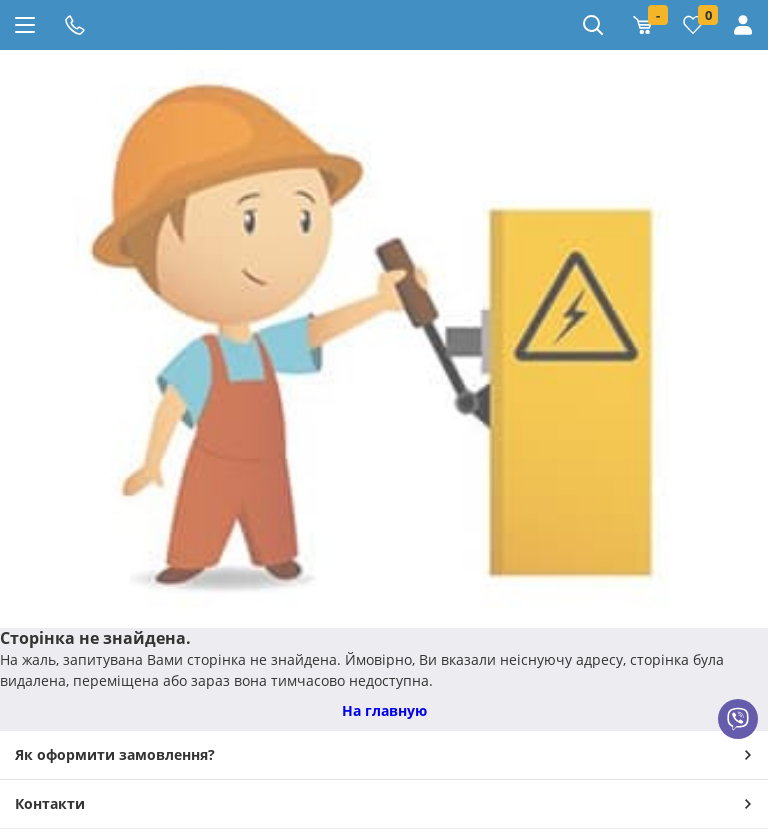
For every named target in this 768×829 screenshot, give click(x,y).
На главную (384, 710)
